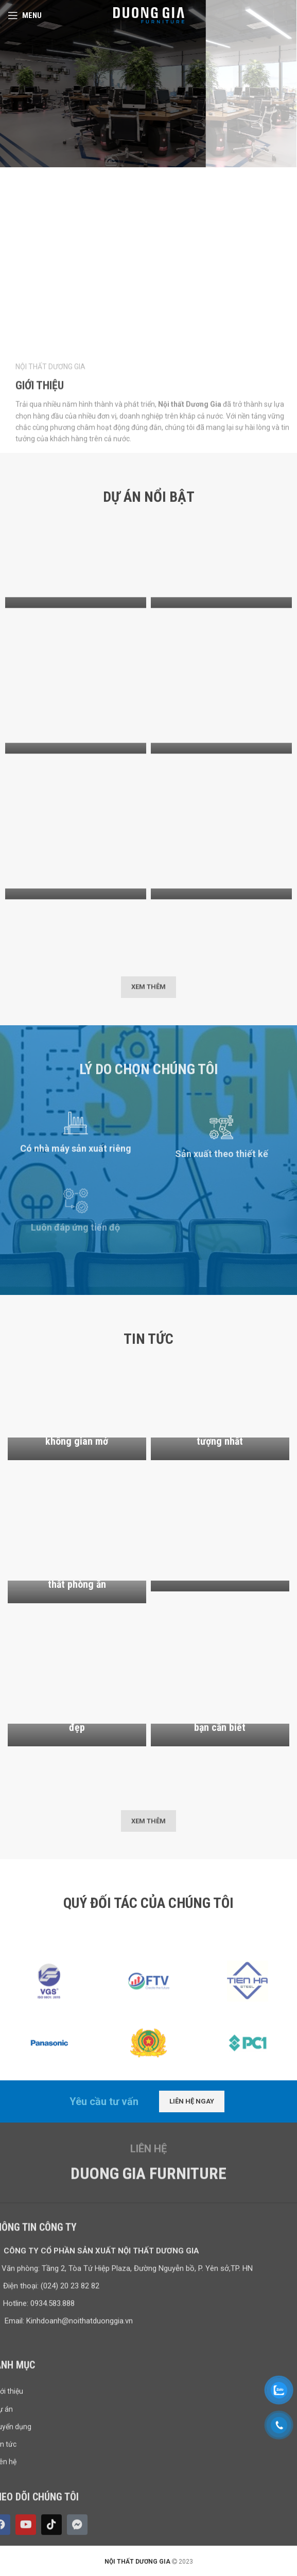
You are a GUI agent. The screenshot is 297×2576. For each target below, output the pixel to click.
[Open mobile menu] (25, 15)
